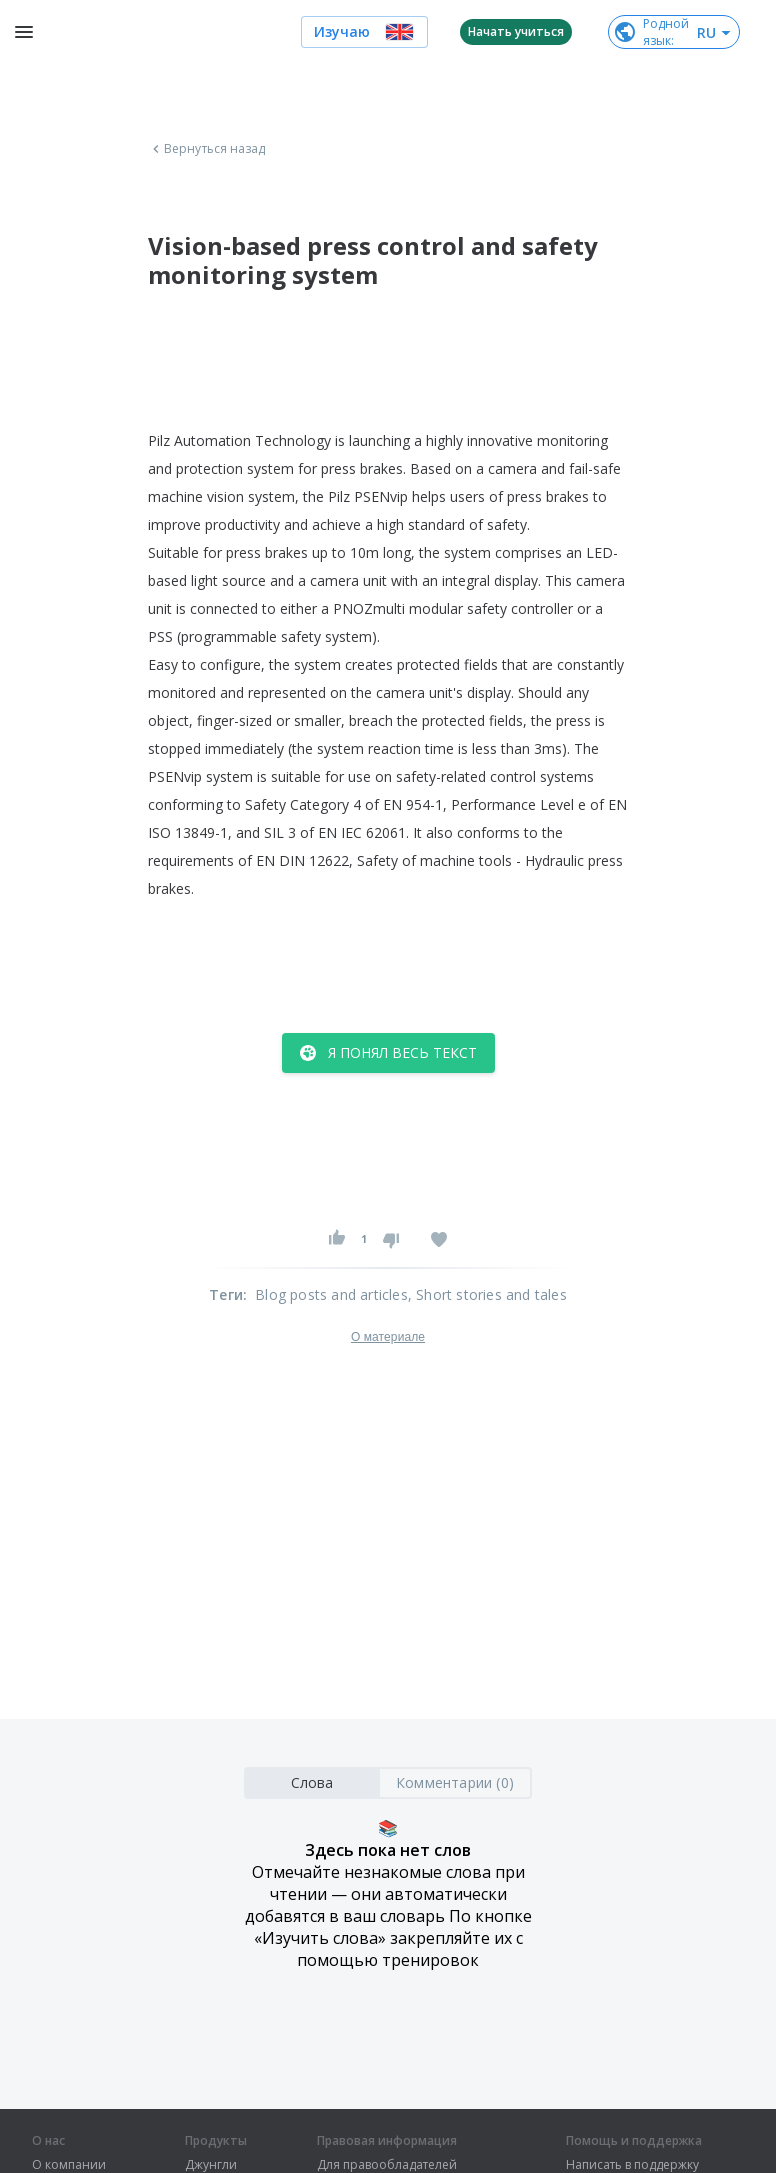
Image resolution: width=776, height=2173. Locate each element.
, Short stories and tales (487, 1294)
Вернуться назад (207, 149)
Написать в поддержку (632, 2165)
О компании (69, 2165)
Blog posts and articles (331, 1294)
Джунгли (211, 2165)
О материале (388, 1337)
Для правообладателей (387, 2165)
